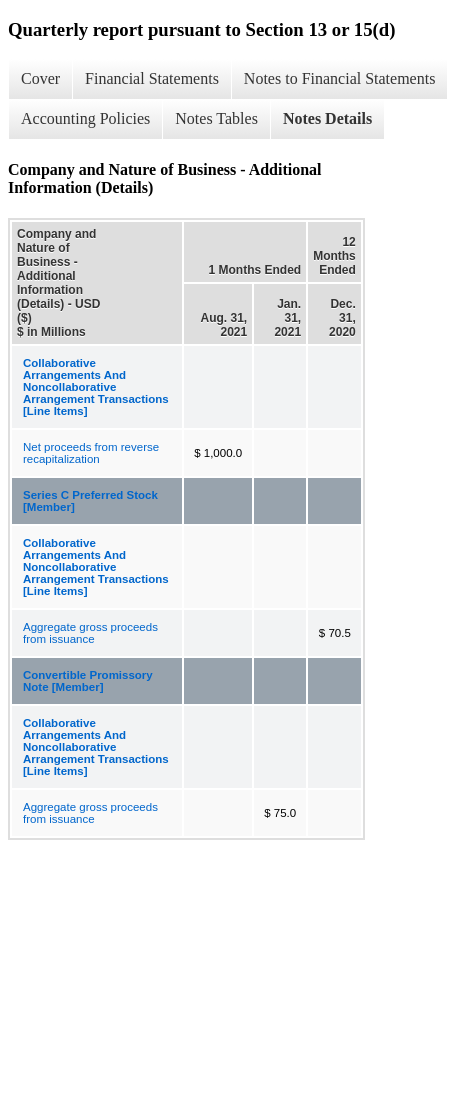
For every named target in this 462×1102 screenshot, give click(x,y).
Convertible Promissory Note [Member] (88, 681)
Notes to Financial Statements (340, 78)
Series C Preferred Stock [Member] (90, 501)
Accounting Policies (85, 118)
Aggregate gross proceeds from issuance (90, 633)
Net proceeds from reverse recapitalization (91, 453)
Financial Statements (152, 78)
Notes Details (327, 118)
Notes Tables (216, 118)
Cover (40, 78)
